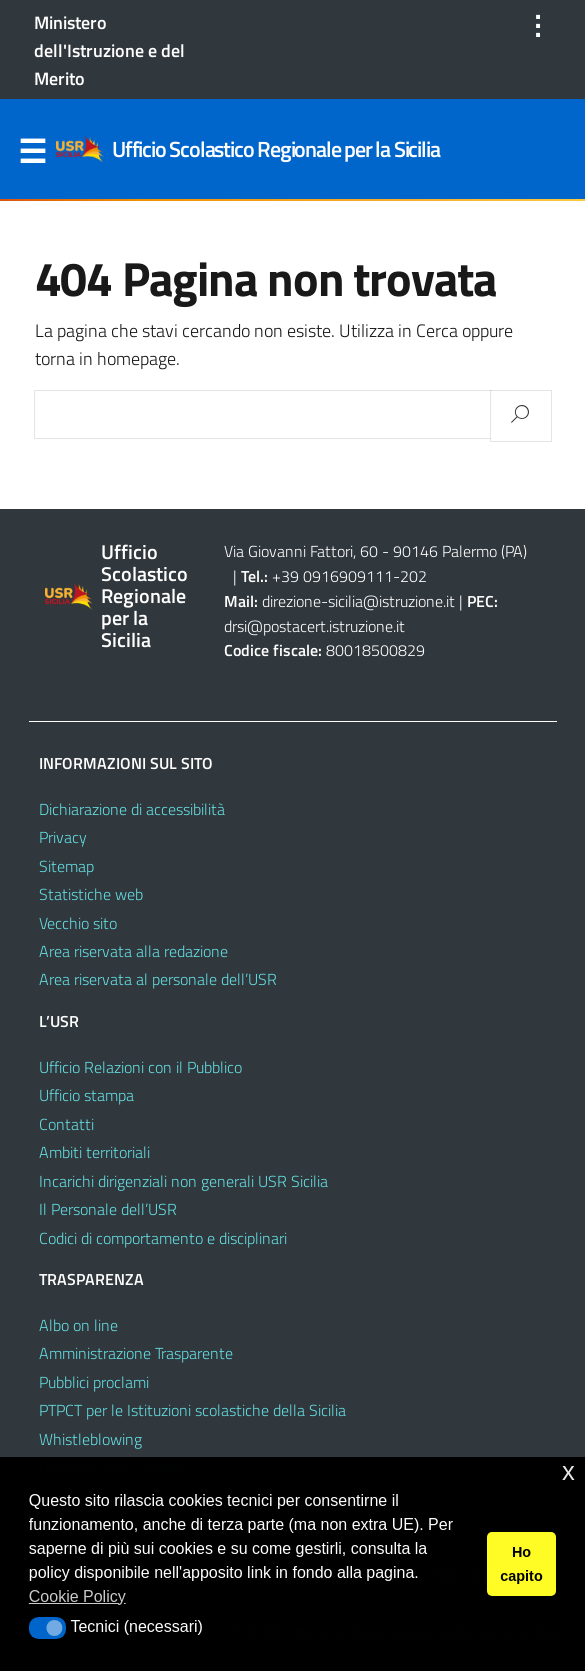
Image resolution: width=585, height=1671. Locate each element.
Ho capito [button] (521, 1564)
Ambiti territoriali (94, 1152)
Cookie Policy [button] (77, 1596)
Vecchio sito (78, 923)
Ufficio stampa (86, 1095)
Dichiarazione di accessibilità (132, 809)
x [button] (568, 1471)
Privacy (63, 837)
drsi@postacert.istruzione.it (314, 626)
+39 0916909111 (332, 576)
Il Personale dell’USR (108, 1209)
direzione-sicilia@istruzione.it (358, 601)
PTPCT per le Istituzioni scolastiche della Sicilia (192, 1410)
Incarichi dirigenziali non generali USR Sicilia (183, 1181)
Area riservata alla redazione (133, 951)
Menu (33, 152)
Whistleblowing (90, 1439)
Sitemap (66, 866)
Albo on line (78, 1325)
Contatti (66, 1124)
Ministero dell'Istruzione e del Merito (109, 50)
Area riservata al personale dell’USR (158, 979)
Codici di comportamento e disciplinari (163, 1238)
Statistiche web (91, 894)
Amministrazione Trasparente (136, 1353)
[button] (47, 1628)
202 (413, 576)
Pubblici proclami (94, 1382)
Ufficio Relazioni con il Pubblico (140, 1067)
